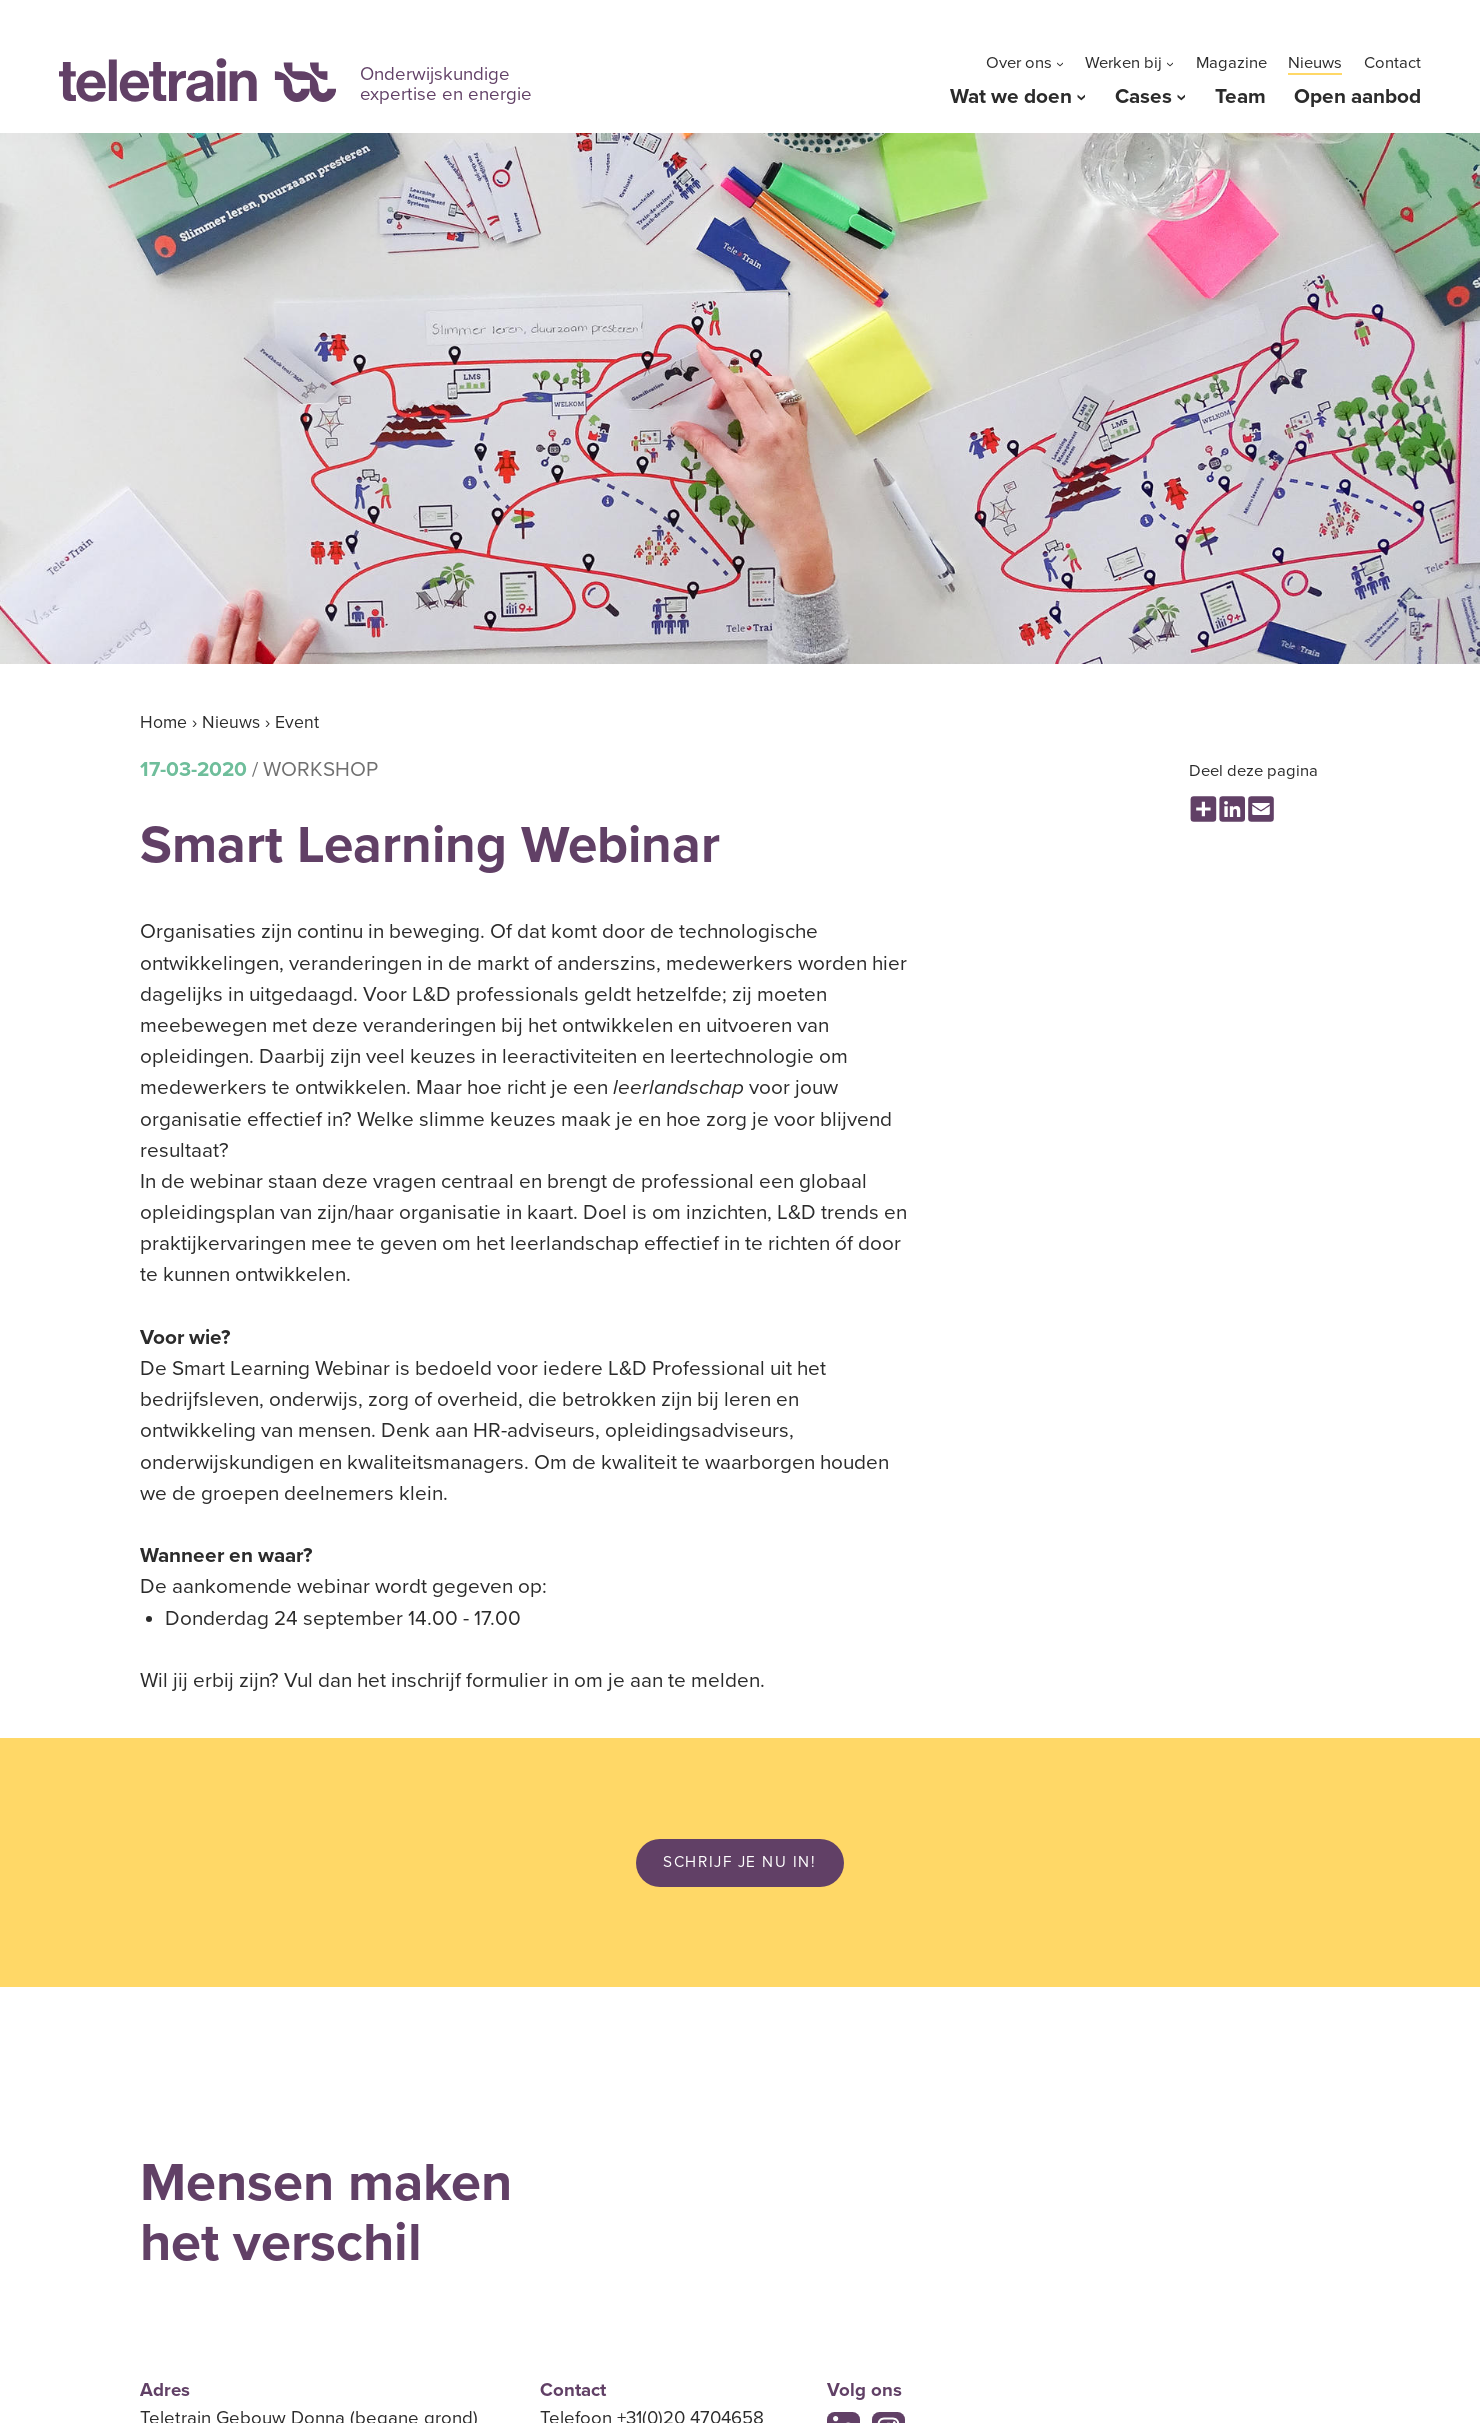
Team (1240, 96)
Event (297, 722)
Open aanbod (1357, 96)
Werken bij (1123, 63)
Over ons (1019, 63)
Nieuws (1315, 63)
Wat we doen (1011, 96)
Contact (1392, 63)
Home (163, 722)
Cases (1143, 96)
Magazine (1231, 63)
